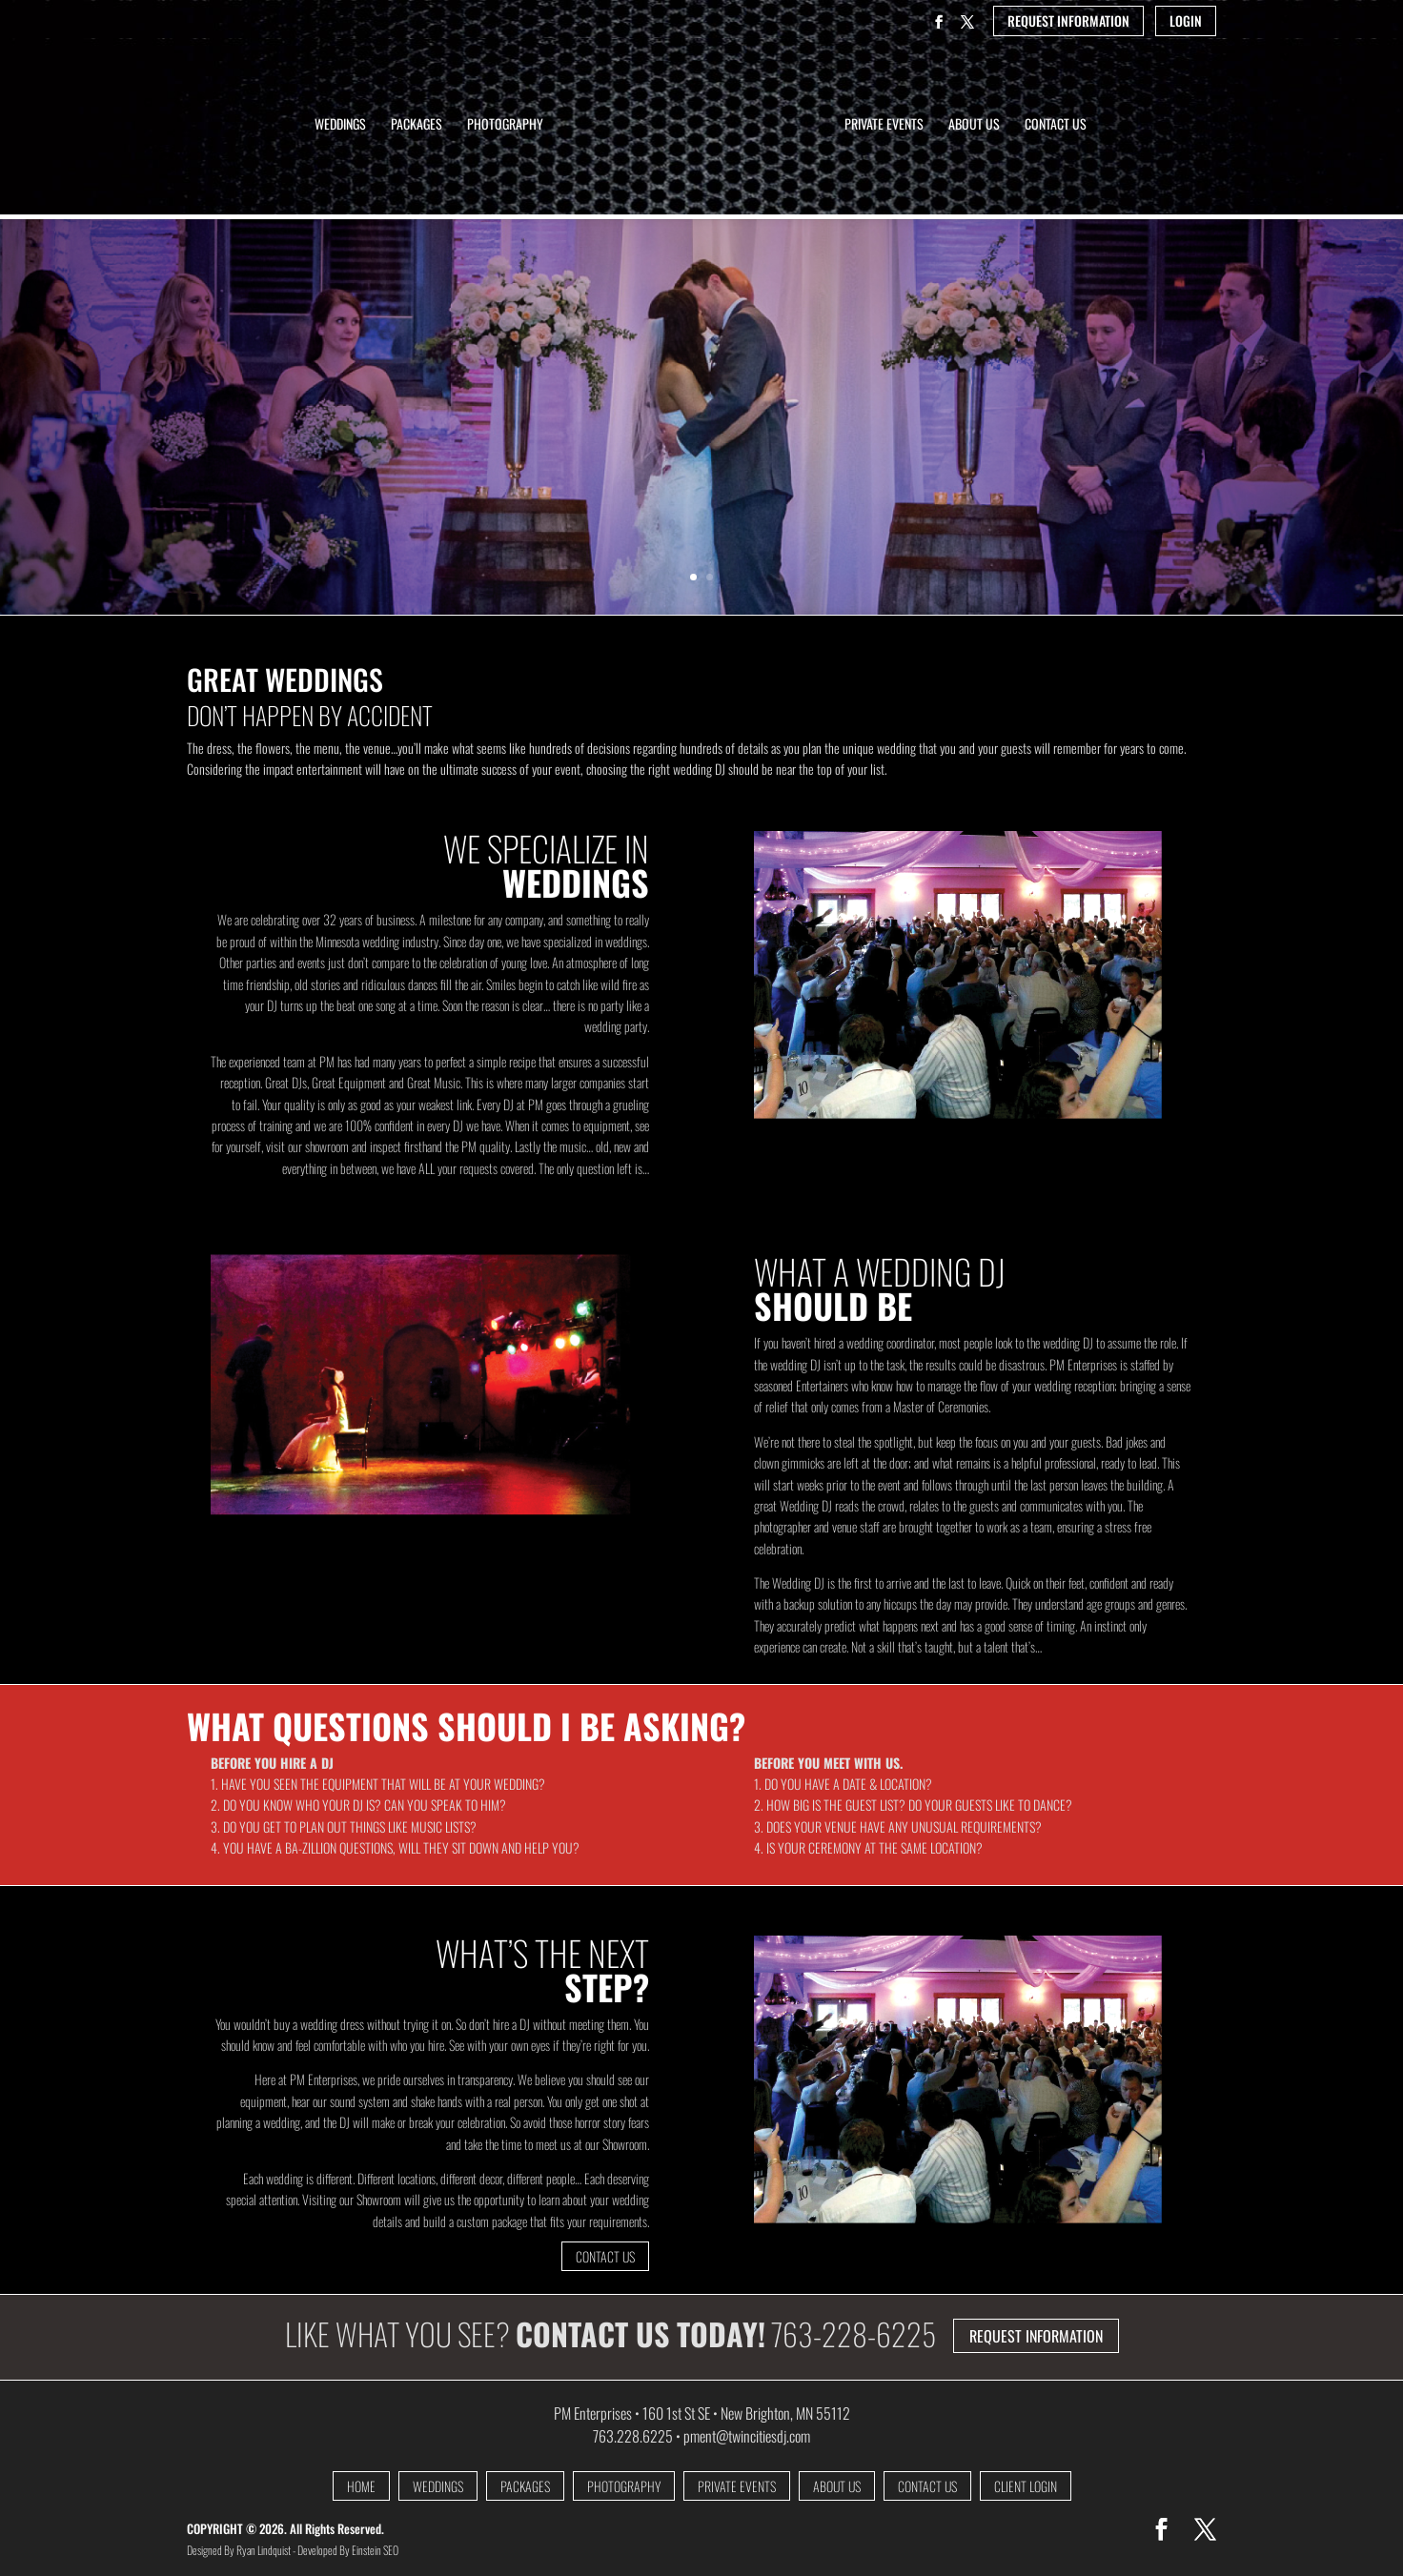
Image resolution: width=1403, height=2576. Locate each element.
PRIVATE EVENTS (737, 2486)
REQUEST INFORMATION (1068, 21)
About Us (974, 125)
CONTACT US (605, 2256)
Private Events (884, 125)
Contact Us (1056, 125)
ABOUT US (837, 2486)
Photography (505, 125)
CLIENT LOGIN (1025, 2486)
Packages (416, 125)
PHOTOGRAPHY (624, 2486)
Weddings (340, 125)
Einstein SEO (375, 2550)
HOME (361, 2486)
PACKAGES (525, 2486)
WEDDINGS (438, 2486)
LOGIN (1185, 21)
